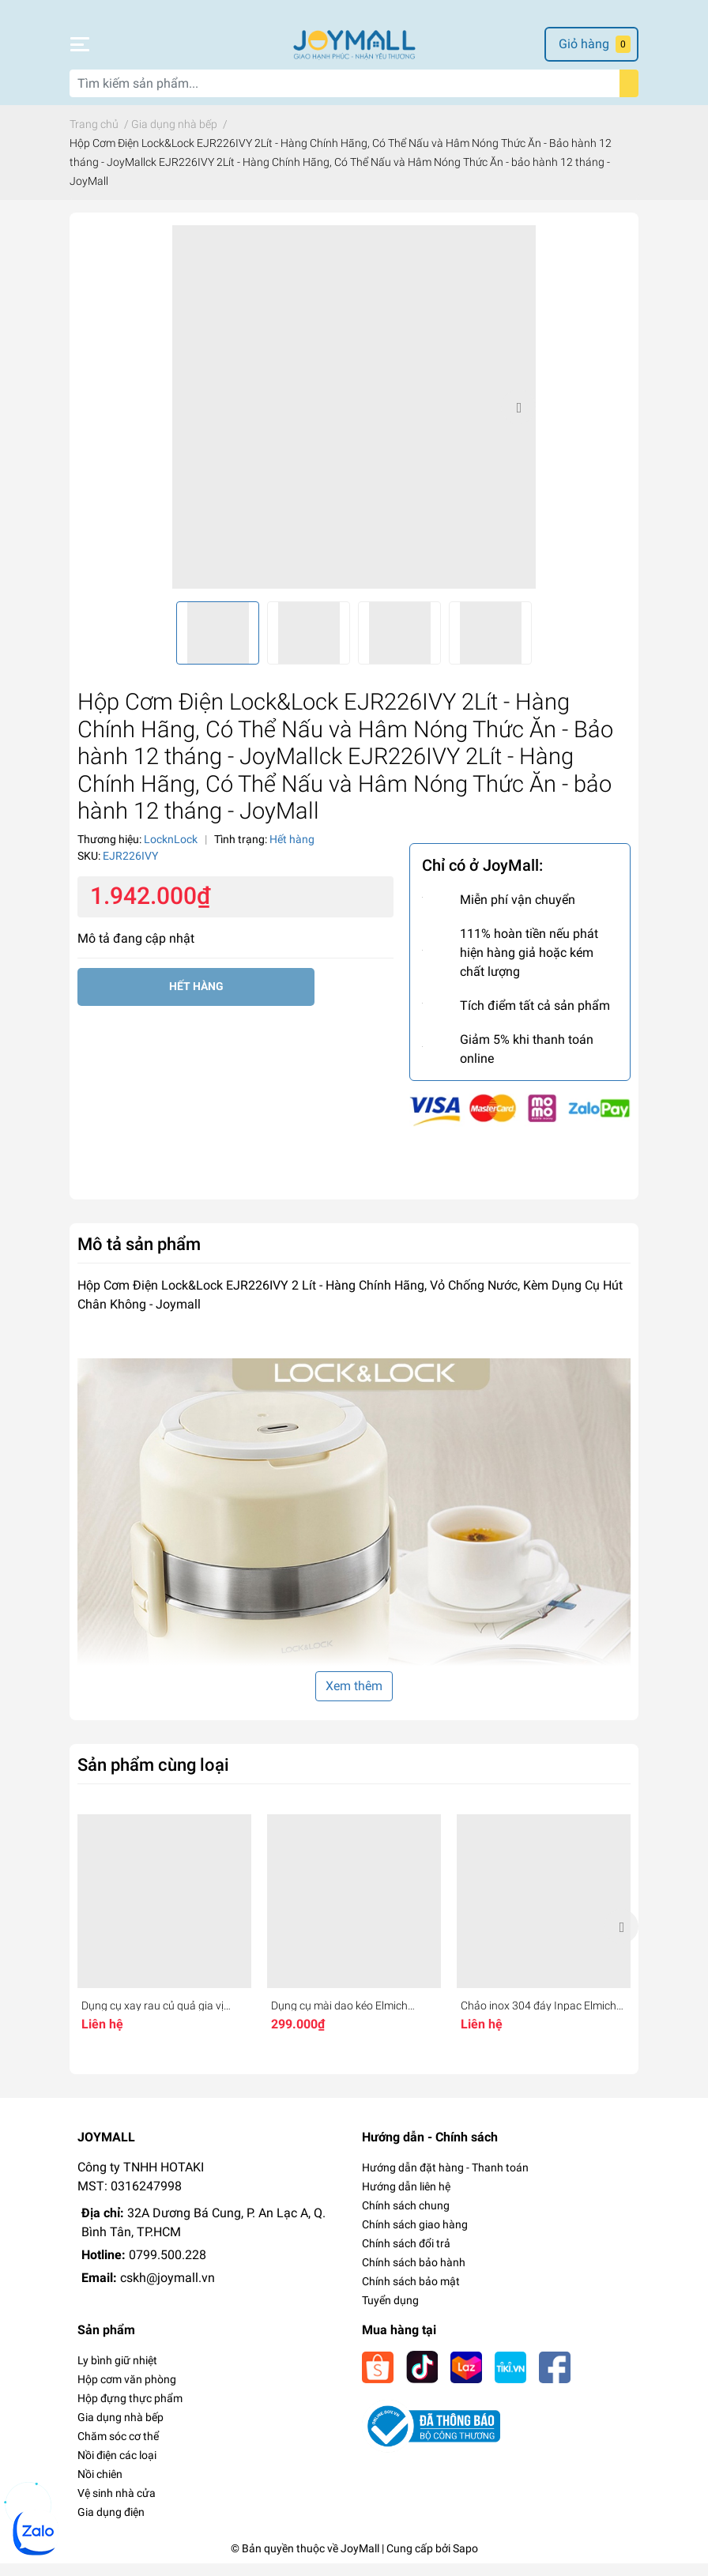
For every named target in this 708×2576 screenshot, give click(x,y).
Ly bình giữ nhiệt (117, 2373)
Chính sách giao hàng (415, 2237)
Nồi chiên (99, 2486)
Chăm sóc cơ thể (118, 2448)
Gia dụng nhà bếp (120, 2429)
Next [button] (518, 419)
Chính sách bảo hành (413, 2275)
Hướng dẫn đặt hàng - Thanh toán (445, 2180)
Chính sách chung (406, 2218)
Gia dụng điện (111, 2524)
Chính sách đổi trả (406, 2256)
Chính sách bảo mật (411, 2294)
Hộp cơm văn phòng (126, 2392)
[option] (354, 419)
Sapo (465, 2561)
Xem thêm (354, 1698)
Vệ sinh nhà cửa (116, 2505)
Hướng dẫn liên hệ (406, 2199)
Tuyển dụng (390, 2313)
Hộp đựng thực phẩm (130, 2411)
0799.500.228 (167, 2267)
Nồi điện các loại (116, 2467)
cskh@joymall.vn (167, 2290)
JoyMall (360, 2561)
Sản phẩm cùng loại (153, 1777)
